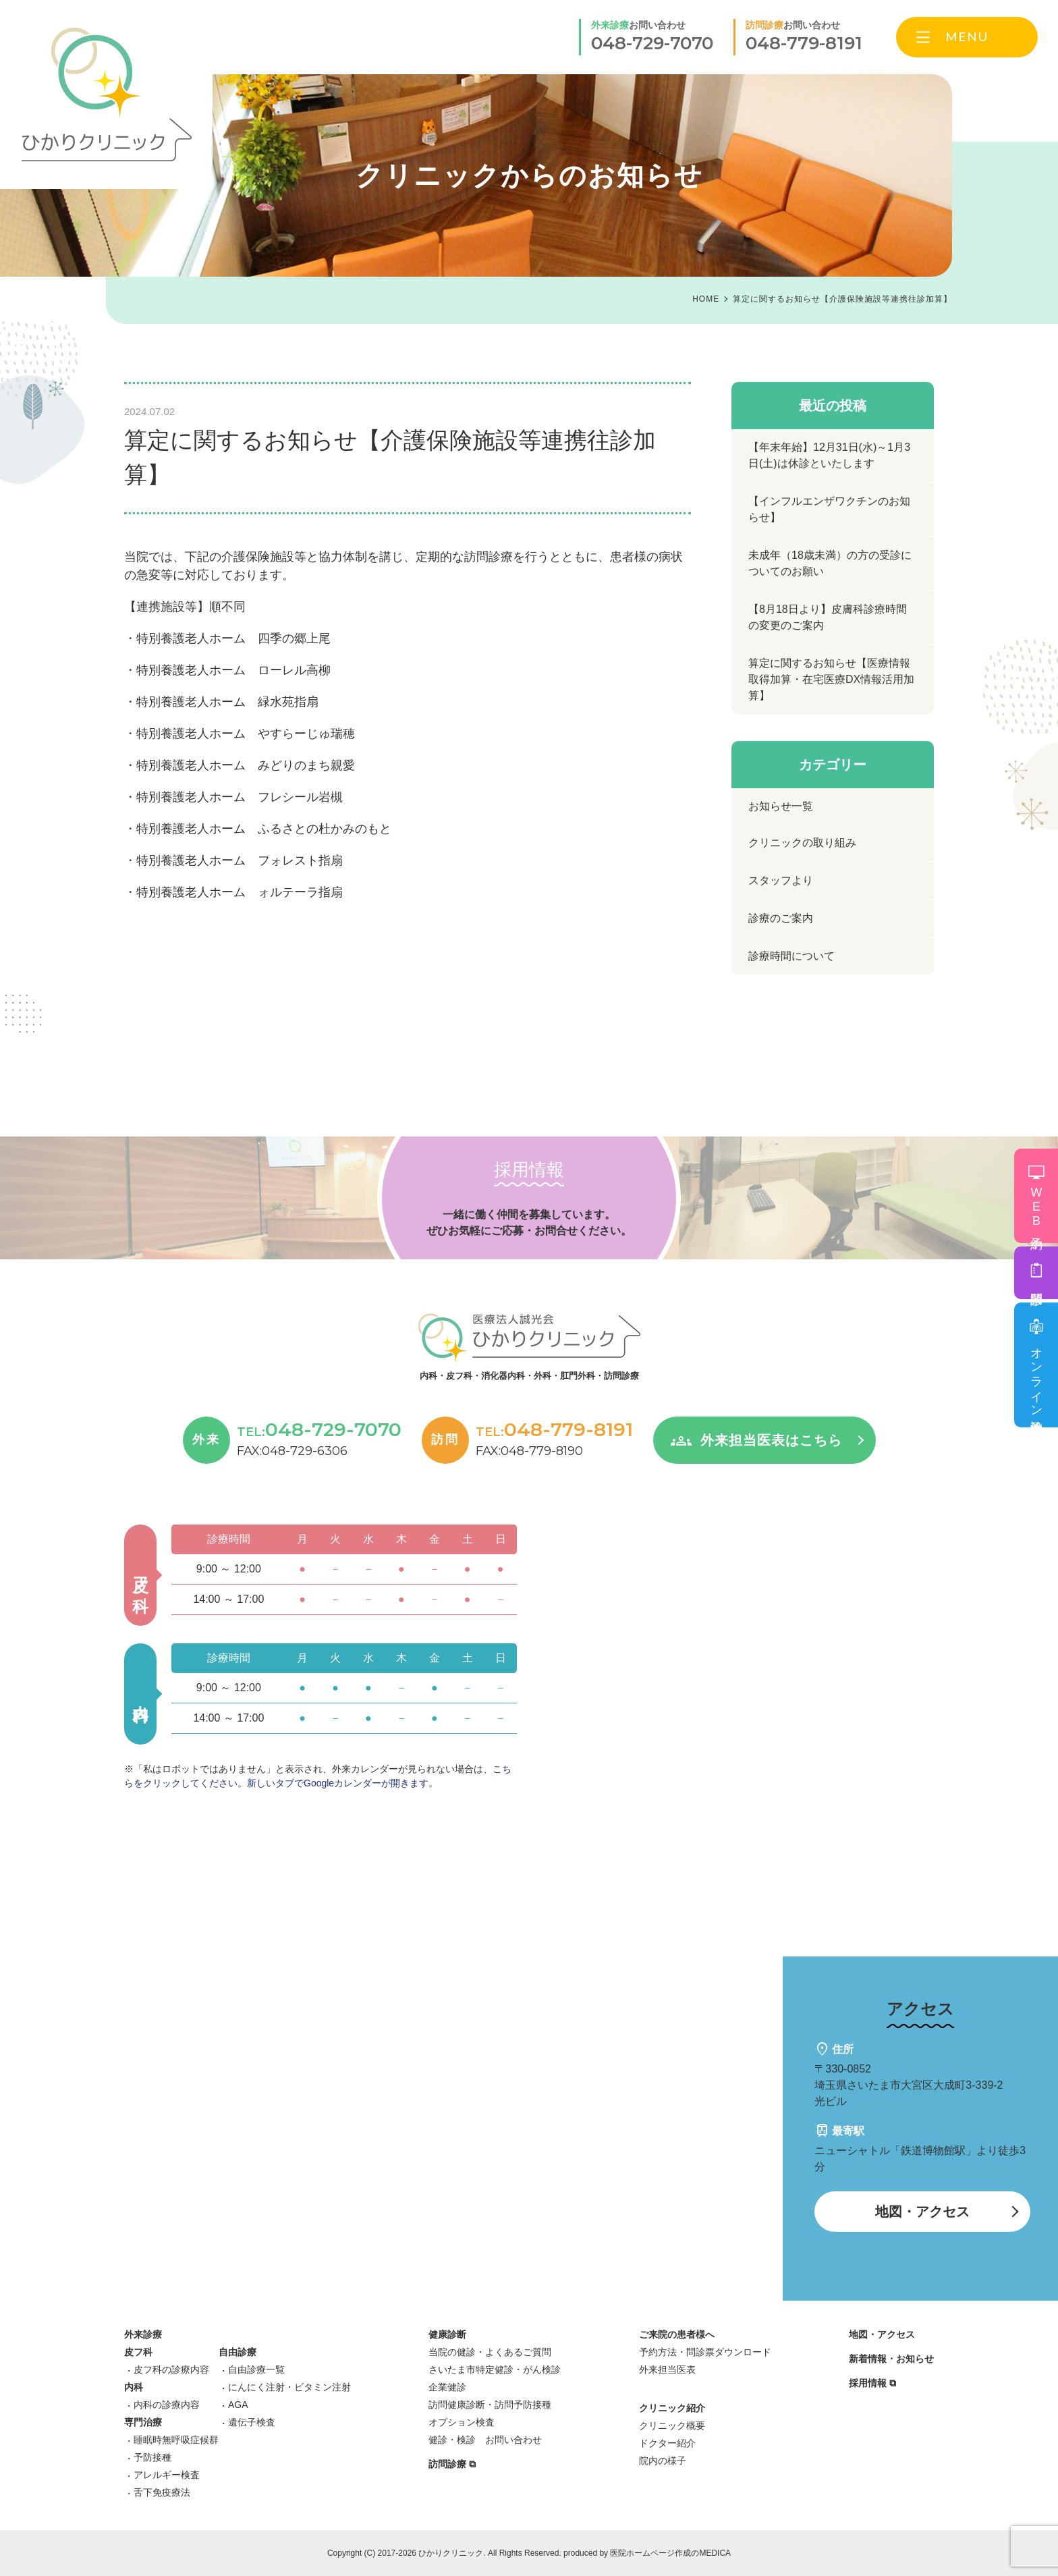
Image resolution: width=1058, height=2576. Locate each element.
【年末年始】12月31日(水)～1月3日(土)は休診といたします (829, 455)
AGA (238, 2404)
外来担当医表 (667, 2369)
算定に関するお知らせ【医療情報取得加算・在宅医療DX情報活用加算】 (831, 679)
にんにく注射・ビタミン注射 (289, 2387)
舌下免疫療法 (162, 2492)
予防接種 (152, 2457)
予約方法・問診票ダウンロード (705, 2352)
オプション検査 (461, 2422)
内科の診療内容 (167, 2404)
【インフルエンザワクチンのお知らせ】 (829, 509)
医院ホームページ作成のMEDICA (670, 2553)
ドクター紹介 (667, 2443)
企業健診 (447, 2387)
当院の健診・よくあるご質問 (489, 2352)
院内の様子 (662, 2460)
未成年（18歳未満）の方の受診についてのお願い (830, 563)
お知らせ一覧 (780, 806)
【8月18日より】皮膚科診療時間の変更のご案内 (827, 617)
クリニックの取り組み (802, 842)
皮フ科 (138, 2352)
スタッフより (780, 880)
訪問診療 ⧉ (452, 2464)
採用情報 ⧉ (872, 2383)
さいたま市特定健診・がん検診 (494, 2369)
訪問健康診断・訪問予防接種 (489, 2404)
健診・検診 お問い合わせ (485, 2439)
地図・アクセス (922, 2211)
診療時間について (791, 956)
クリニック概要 (672, 2425)
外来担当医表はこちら (771, 1440)
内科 (133, 2387)
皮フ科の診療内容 (171, 2369)
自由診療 (237, 2352)
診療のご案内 (780, 918)
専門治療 (143, 2422)
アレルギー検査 (167, 2474)
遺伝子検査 (251, 2422)
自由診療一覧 (256, 2369)
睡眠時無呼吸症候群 (176, 2439)
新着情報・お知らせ (891, 2358)
